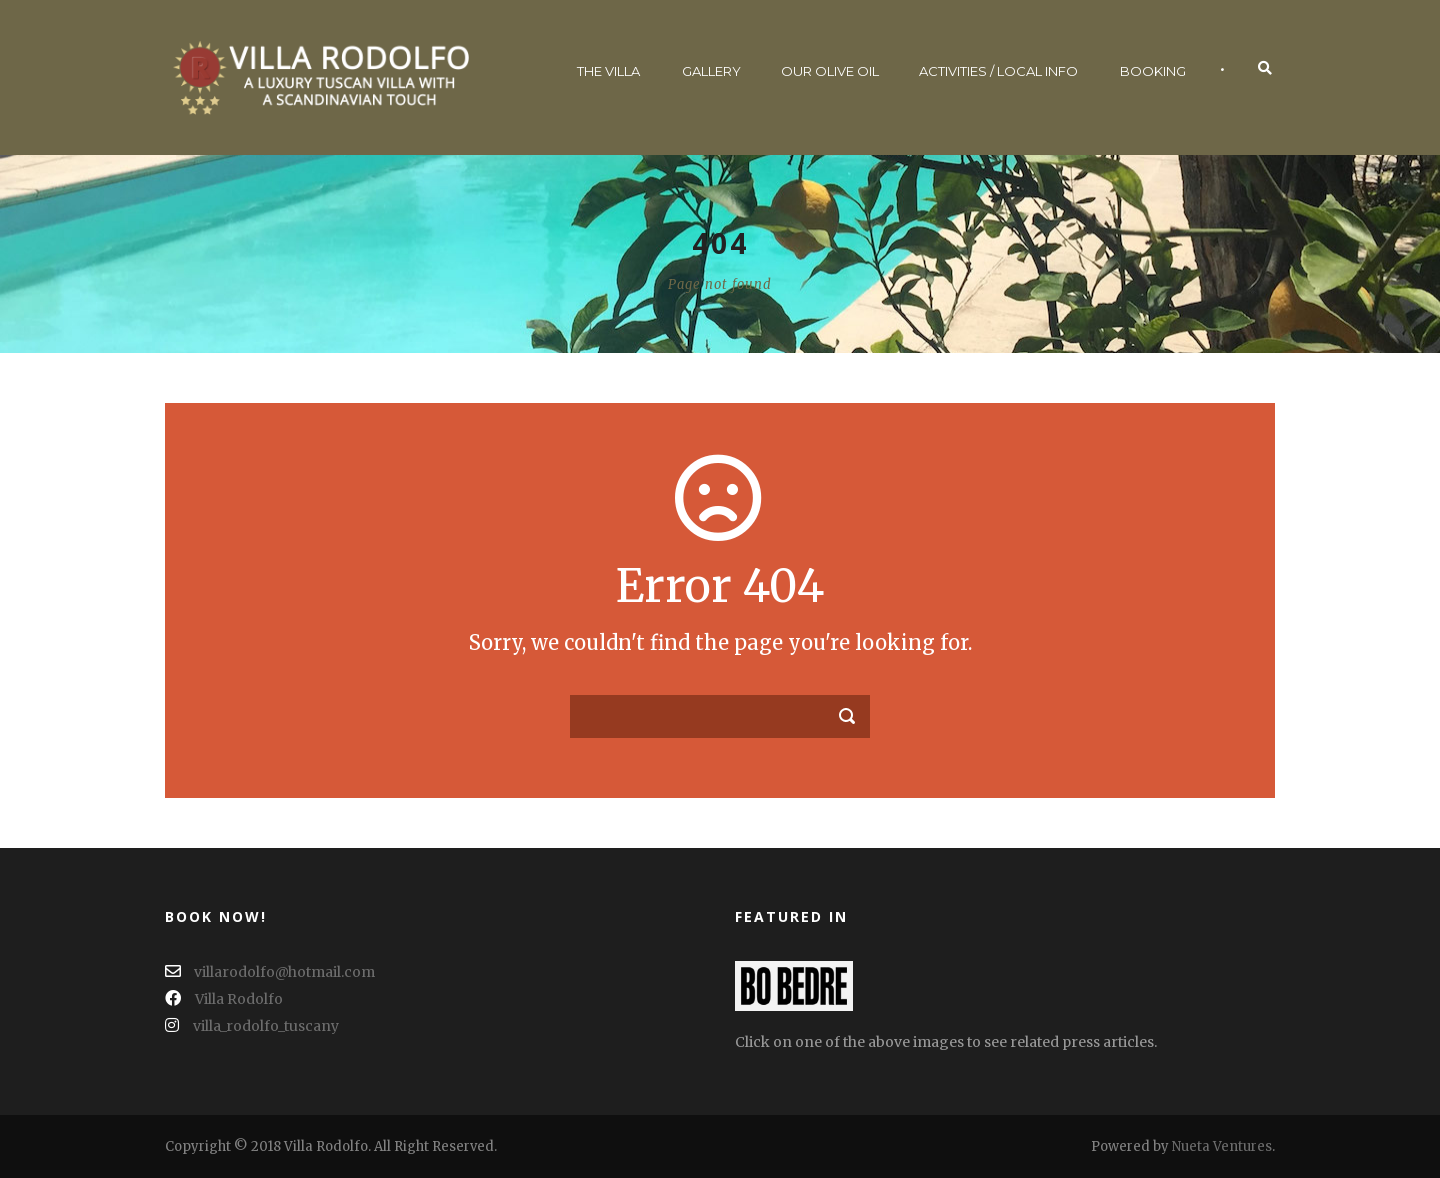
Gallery (711, 71)
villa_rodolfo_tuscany (252, 1026)
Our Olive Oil (830, 71)
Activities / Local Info (998, 71)
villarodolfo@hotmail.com (270, 972)
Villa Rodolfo (224, 999)
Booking (1153, 71)
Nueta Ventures (1222, 1146)
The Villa (608, 71)
